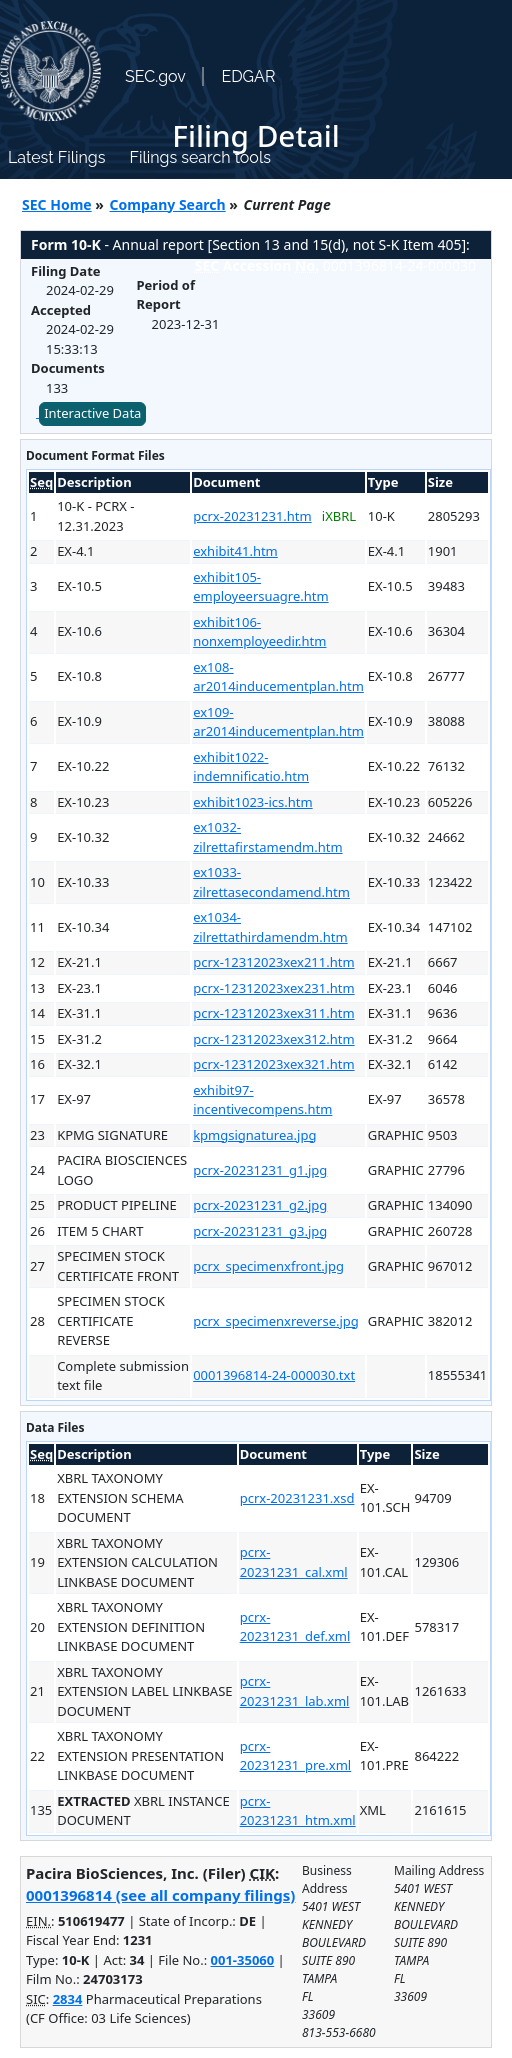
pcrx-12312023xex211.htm (273, 962)
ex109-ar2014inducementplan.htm (278, 722)
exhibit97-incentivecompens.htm (262, 1100)
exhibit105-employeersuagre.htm (260, 587)
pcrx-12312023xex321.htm (273, 1064)
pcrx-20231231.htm (252, 516)
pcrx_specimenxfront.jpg (268, 1266)
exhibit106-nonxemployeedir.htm (259, 632)
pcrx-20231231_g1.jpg (260, 1170)
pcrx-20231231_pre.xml (296, 1756)
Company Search (168, 204)
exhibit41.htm (235, 551)
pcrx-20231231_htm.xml (298, 1811)
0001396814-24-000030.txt (274, 1375)
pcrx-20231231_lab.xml (295, 1691)
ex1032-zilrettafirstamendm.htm (267, 837)
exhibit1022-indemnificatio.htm (251, 767)
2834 (68, 1999)
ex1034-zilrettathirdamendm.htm (270, 927)
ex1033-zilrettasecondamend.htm (271, 882)
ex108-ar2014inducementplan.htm (278, 677)
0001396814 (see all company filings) (160, 1895)
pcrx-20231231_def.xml (295, 1627)
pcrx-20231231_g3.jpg (260, 1231)
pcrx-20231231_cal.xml (294, 1562)
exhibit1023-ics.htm (253, 802)
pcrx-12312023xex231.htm (273, 988)
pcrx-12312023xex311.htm (273, 1013)
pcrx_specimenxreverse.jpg (276, 1321)
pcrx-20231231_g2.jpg (260, 1205)
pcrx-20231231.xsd (297, 1498)
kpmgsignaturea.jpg (254, 1135)
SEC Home (57, 204)
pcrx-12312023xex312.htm (273, 1039)
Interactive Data (92, 413)
